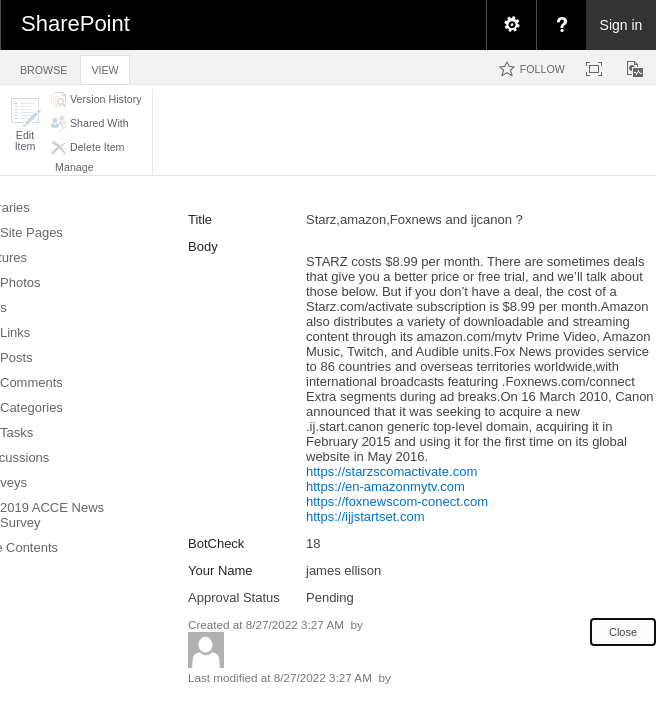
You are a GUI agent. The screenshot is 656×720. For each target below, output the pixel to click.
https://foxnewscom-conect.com (397, 501)
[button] (25, 124)
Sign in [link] (621, 25)
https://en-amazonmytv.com (385, 486)
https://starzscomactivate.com (391, 471)
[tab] (43, 66)
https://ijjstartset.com (365, 516)
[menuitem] (511, 25)
